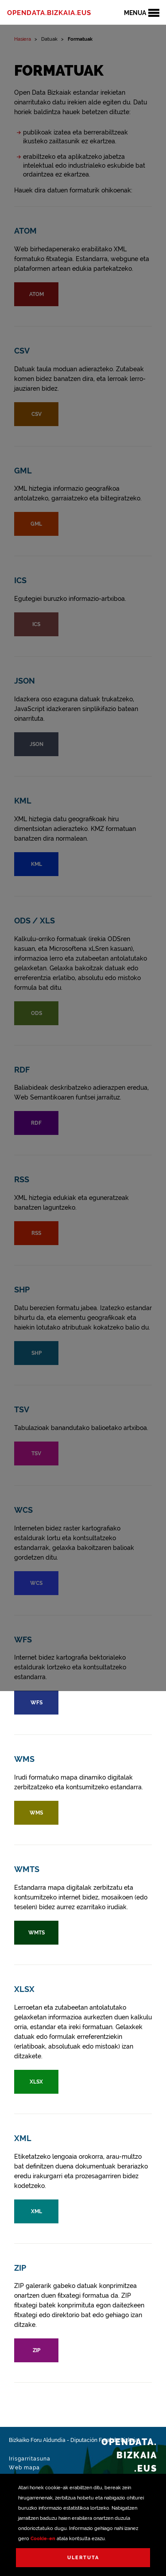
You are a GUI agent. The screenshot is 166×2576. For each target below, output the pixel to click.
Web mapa (24, 2468)
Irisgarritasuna (29, 2459)
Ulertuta (83, 2558)
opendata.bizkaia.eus (49, 13)
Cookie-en (43, 2538)
